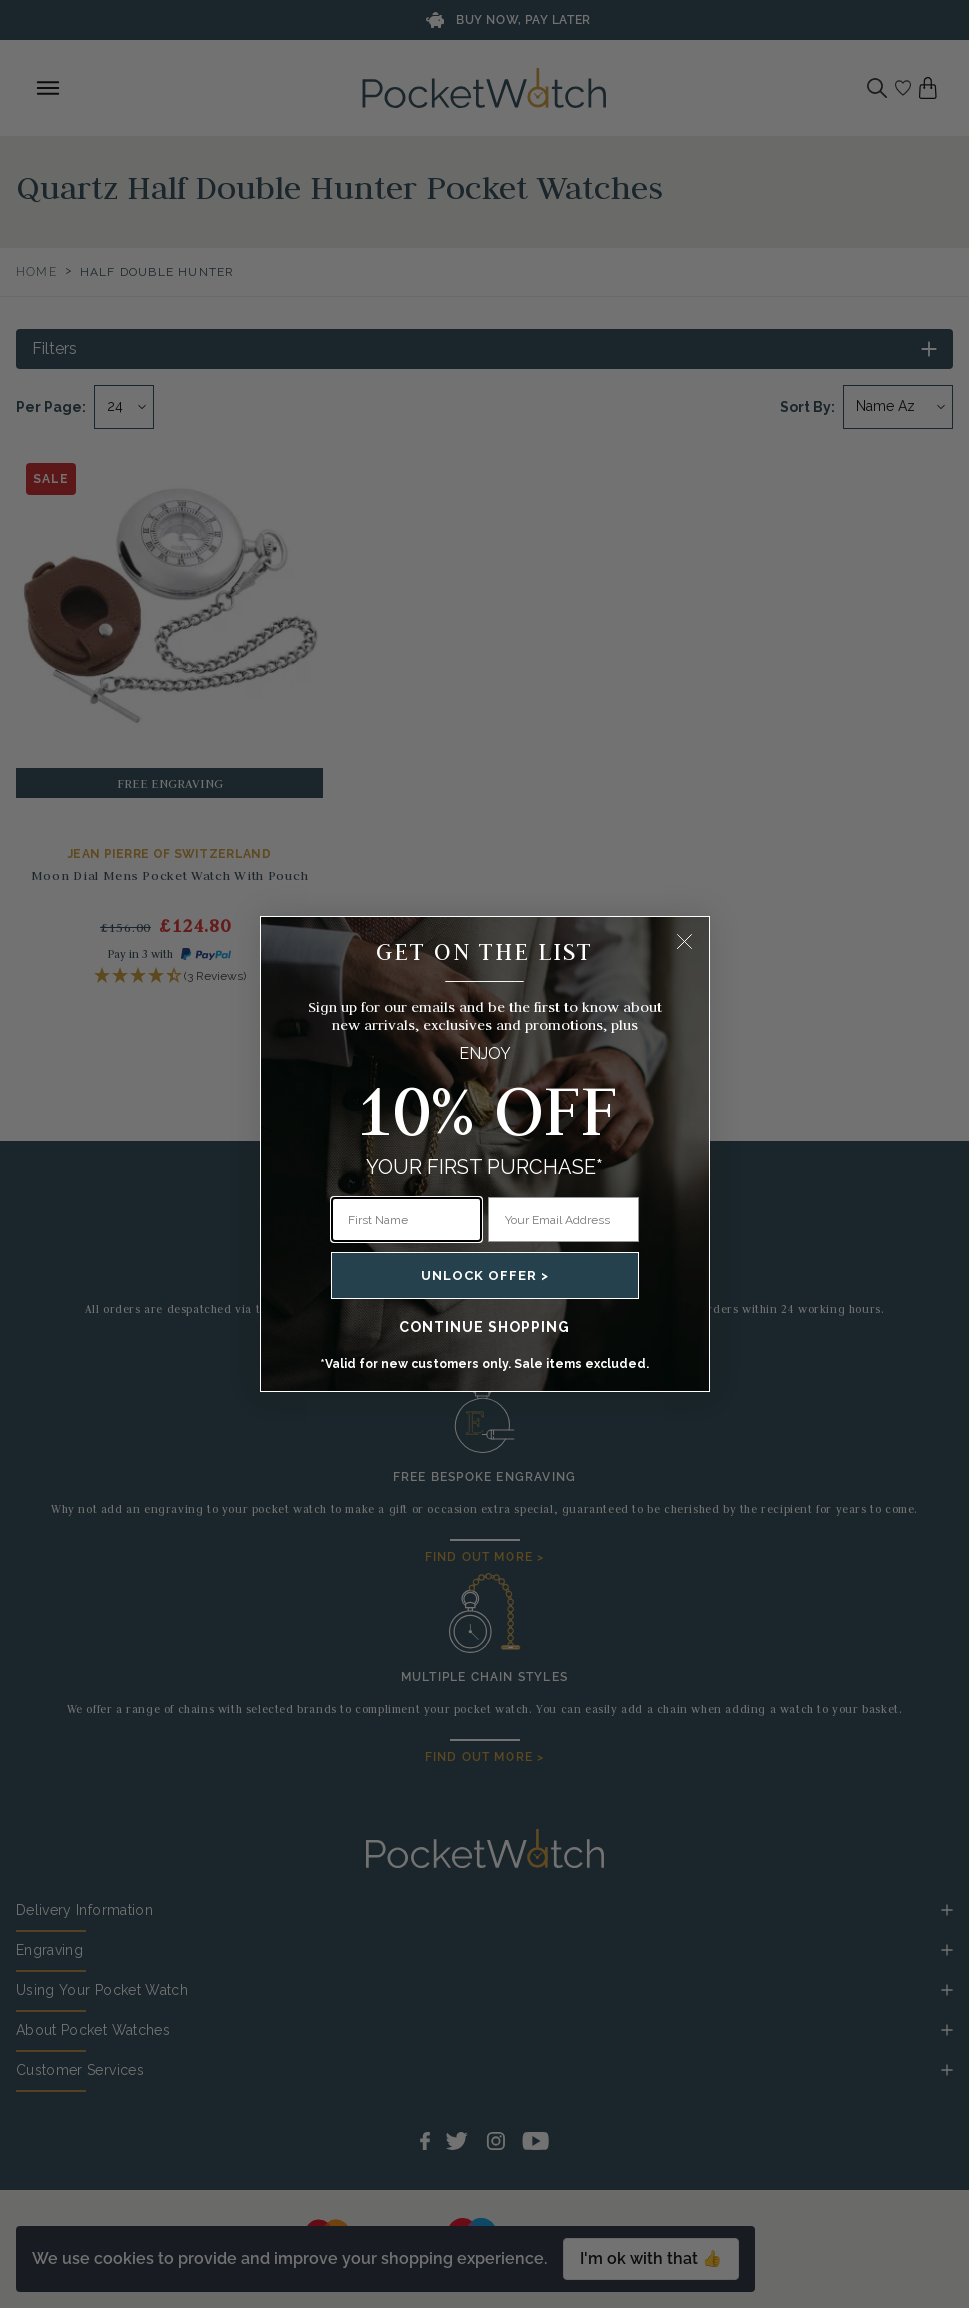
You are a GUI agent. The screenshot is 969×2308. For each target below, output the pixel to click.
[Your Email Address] (563, 1219)
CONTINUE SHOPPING (484, 1327)
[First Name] (406, 1219)
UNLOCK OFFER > (485, 1275)
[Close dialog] (684, 941)
